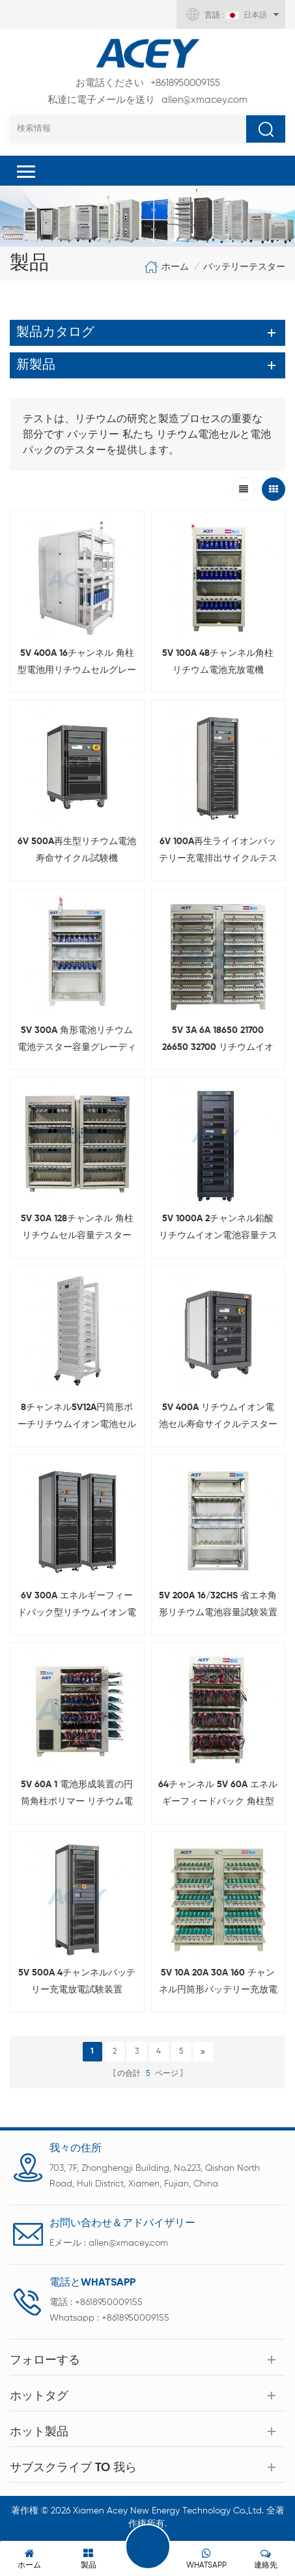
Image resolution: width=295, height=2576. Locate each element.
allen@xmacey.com (147, 100)
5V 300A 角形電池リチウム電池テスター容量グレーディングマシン (77, 1041)
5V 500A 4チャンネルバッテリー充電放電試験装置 (76, 1981)
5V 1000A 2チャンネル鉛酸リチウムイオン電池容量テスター (218, 1229)
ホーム (166, 267)
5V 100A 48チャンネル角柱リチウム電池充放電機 (218, 662)
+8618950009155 (148, 83)
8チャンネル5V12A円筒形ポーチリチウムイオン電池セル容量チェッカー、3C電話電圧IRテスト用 (77, 1418)
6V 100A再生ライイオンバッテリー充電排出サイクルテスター (218, 852)
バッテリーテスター (244, 267)
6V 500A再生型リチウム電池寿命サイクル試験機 (77, 850)
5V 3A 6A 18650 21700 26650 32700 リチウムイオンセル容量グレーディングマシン (218, 1041)
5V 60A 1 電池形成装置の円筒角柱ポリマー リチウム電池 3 (77, 1795)
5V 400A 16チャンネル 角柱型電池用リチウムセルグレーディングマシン (77, 664)
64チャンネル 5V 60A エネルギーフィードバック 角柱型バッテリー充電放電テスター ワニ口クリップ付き (217, 1795)
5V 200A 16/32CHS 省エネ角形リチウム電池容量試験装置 (218, 1604)
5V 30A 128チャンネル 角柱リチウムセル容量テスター (77, 1227)
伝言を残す (148, 2546)
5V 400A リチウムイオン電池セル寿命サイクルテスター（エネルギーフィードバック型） (218, 1418)
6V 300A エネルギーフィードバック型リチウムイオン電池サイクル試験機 (77, 1606)
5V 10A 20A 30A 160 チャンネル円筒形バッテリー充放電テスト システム (218, 1983)
